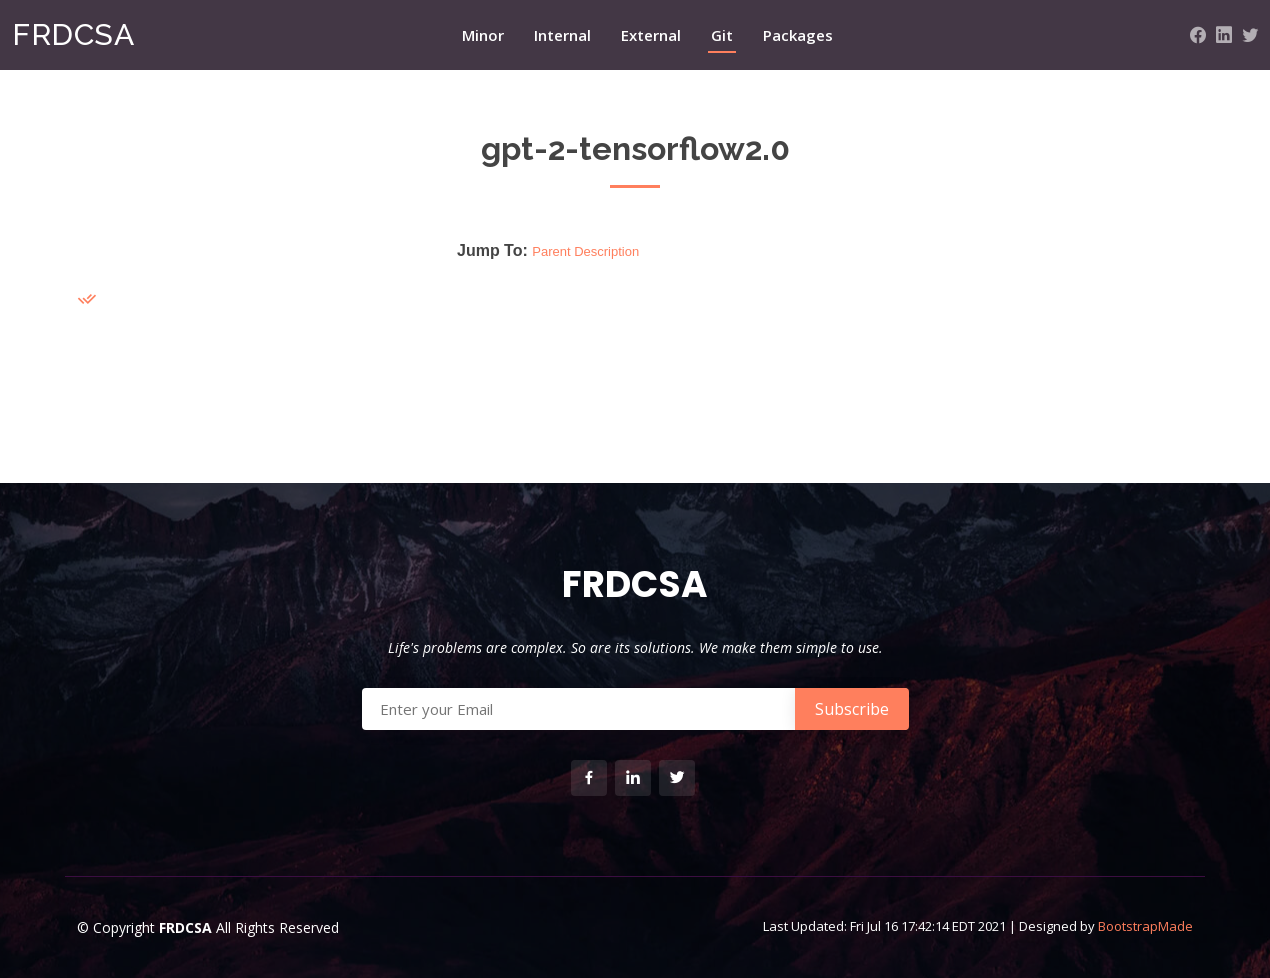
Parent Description (585, 251)
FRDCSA (73, 34)
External (651, 35)
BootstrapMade (1145, 926)
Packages (798, 35)
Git (722, 35)
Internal (562, 35)
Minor (483, 35)
